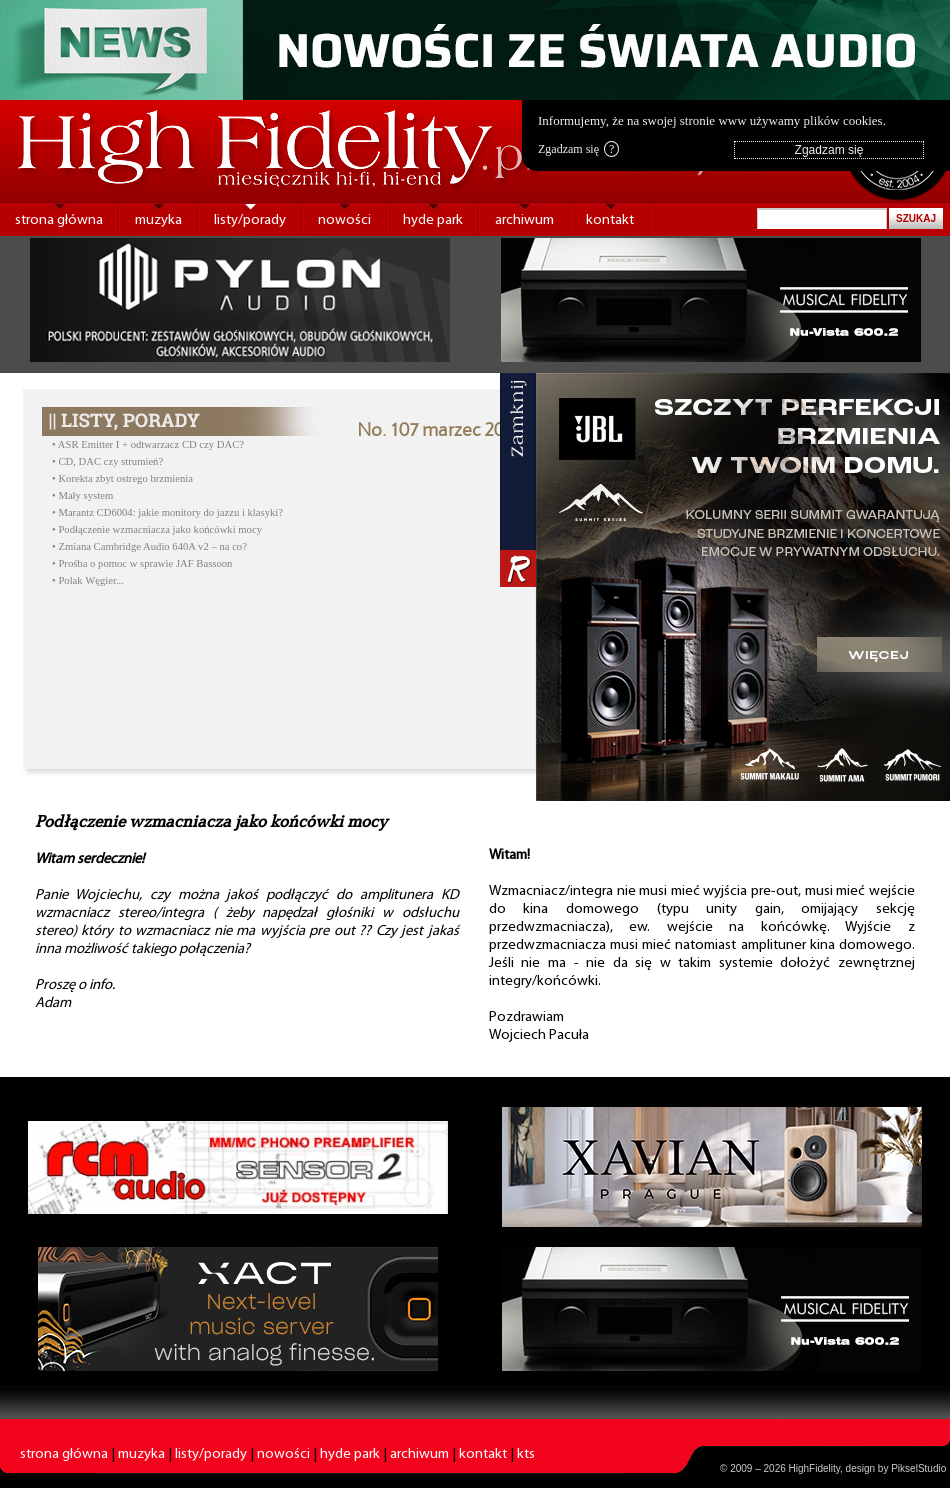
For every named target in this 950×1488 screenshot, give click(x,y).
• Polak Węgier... (88, 580)
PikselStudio (918, 1468)
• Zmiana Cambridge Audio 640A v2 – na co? (149, 546)
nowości (344, 220)
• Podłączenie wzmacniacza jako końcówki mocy (157, 529)
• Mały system (82, 495)
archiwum (524, 220)
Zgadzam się (578, 149)
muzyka (158, 220)
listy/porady (250, 220)
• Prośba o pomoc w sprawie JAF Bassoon (142, 563)
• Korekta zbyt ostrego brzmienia (122, 478)
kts (526, 1454)
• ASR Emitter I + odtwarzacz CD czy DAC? (148, 444)
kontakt (610, 220)
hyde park (433, 220)
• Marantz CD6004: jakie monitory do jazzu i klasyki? (167, 512)
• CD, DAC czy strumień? (107, 461)
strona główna (59, 220)
